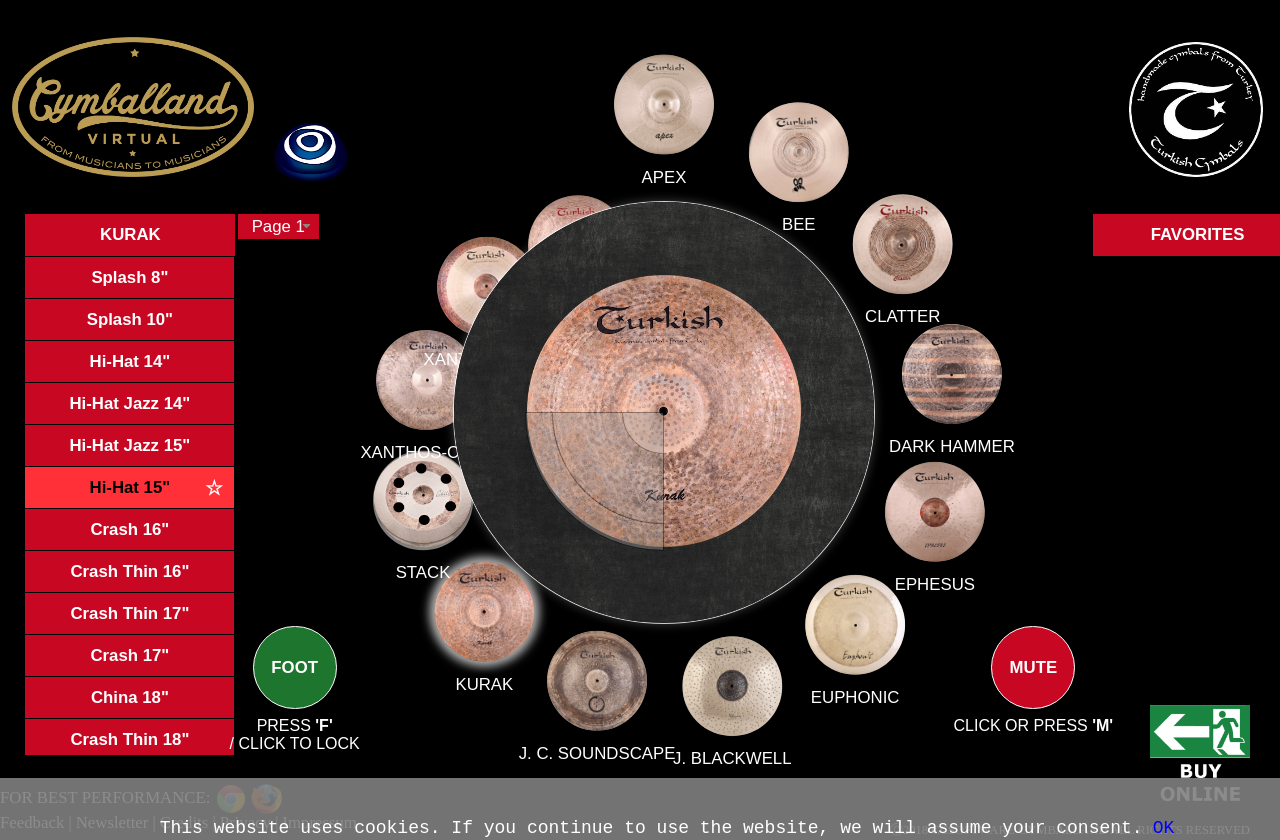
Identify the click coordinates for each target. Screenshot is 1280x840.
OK (1164, 828)
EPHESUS (932, 583)
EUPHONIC (851, 692)
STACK (451, 562)
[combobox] (278, 226)
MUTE (1033, 684)
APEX (664, 191)
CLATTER (902, 316)
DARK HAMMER (951, 446)
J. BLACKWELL (730, 749)
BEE (799, 224)
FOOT (295, 684)
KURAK (499, 667)
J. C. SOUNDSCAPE (600, 738)
